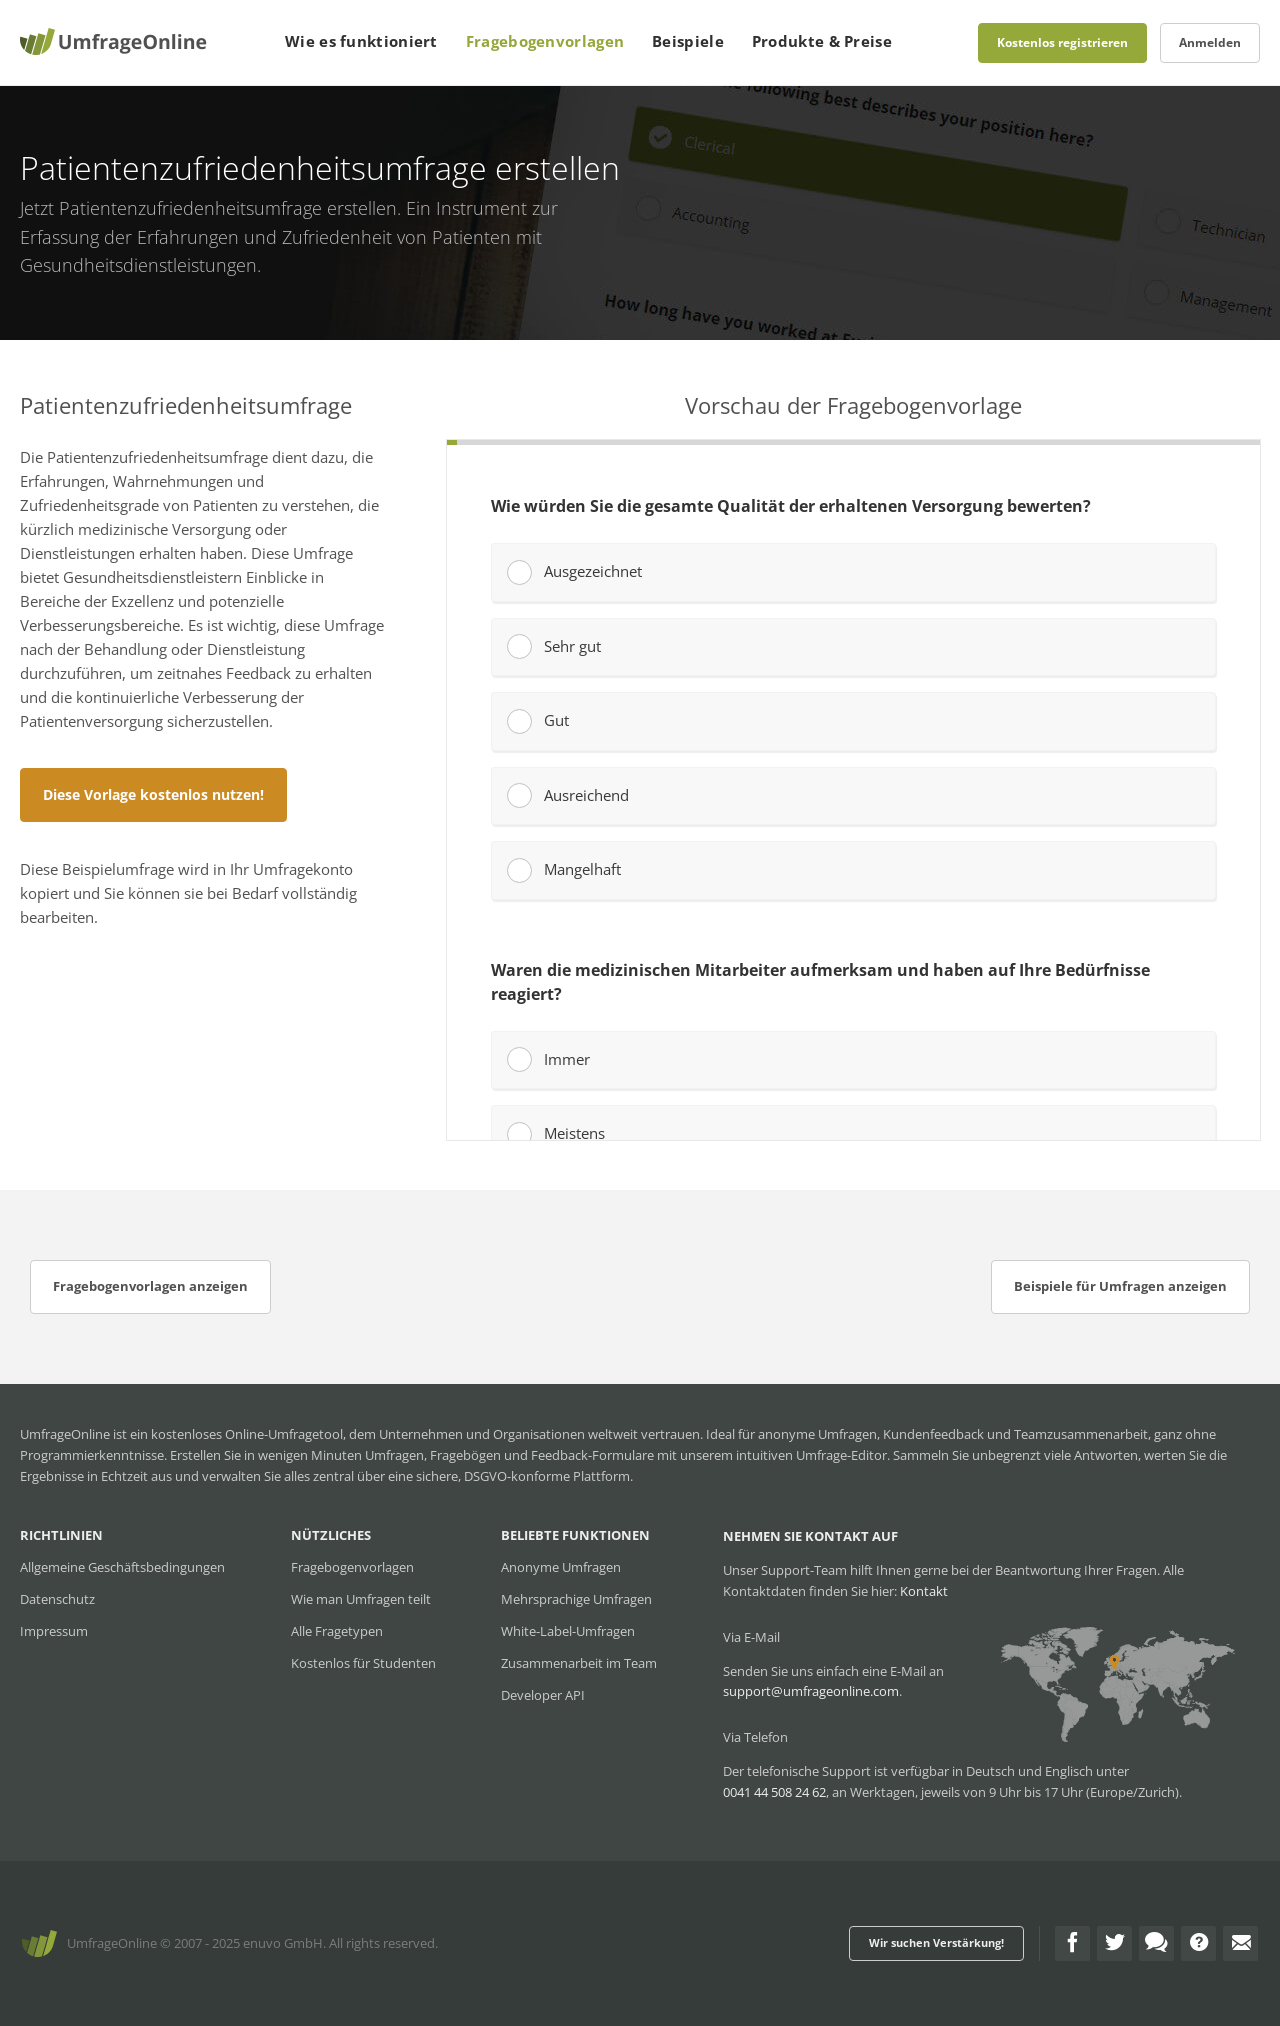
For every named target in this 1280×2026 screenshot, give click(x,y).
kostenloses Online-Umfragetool (247, 1434)
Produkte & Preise (822, 41)
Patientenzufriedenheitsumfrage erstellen (228, 208)
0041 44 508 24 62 (774, 1792)
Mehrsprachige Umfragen (576, 1599)
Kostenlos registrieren (1062, 42)
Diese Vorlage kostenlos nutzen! (153, 794)
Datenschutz (57, 1599)
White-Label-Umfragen (568, 1631)
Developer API (543, 1695)
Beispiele (688, 41)
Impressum (54, 1631)
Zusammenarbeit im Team (579, 1663)
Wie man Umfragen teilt (361, 1599)
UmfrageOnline (112, 1943)
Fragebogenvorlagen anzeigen (150, 1286)
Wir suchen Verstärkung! (936, 1942)
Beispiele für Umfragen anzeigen (1120, 1286)
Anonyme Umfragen (561, 1567)
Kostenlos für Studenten (363, 1663)
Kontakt (924, 1591)
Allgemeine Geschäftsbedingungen (122, 1567)
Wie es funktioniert (361, 41)
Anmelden (1210, 42)
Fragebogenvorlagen (545, 41)
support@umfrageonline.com (811, 1691)
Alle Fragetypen (337, 1631)
